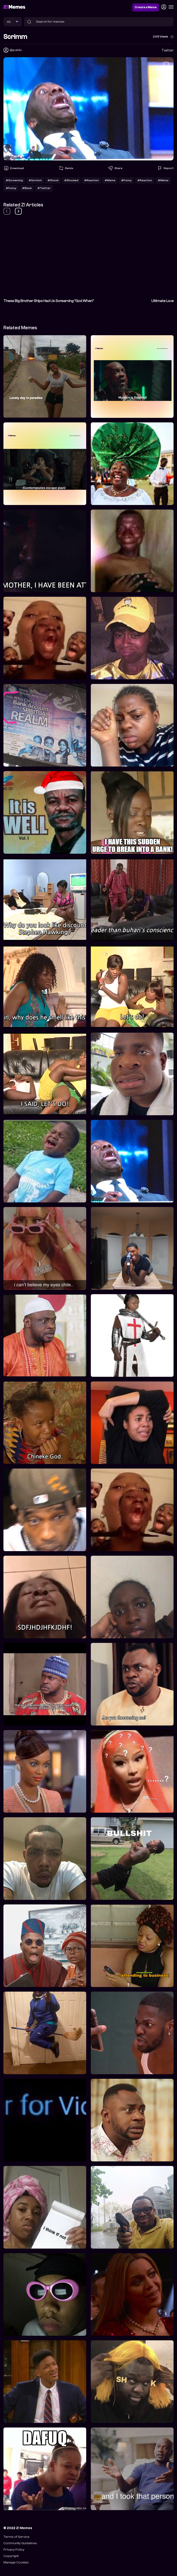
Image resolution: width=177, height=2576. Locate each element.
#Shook (52, 180)
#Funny (126, 180)
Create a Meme (146, 7)
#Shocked (71, 180)
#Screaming (14, 180)
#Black (27, 188)
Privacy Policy (13, 2550)
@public (16, 50)
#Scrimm (35, 180)
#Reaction (91, 180)
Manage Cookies (16, 2562)
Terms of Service (16, 2537)
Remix (65, 168)
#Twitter (44, 188)
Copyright (11, 2556)
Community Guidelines (20, 2543)
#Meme (110, 180)
